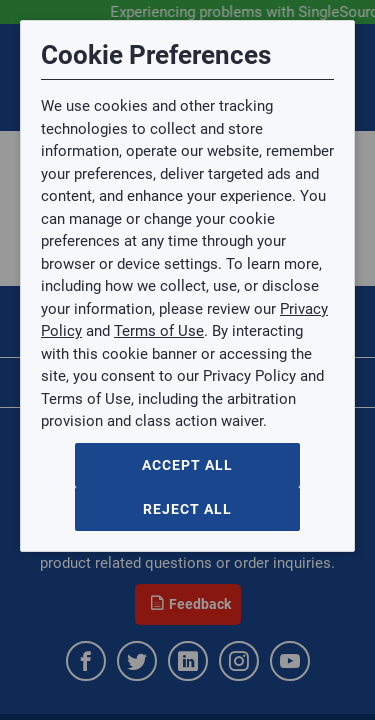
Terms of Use (159, 331)
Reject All (187, 509)
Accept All (187, 465)
